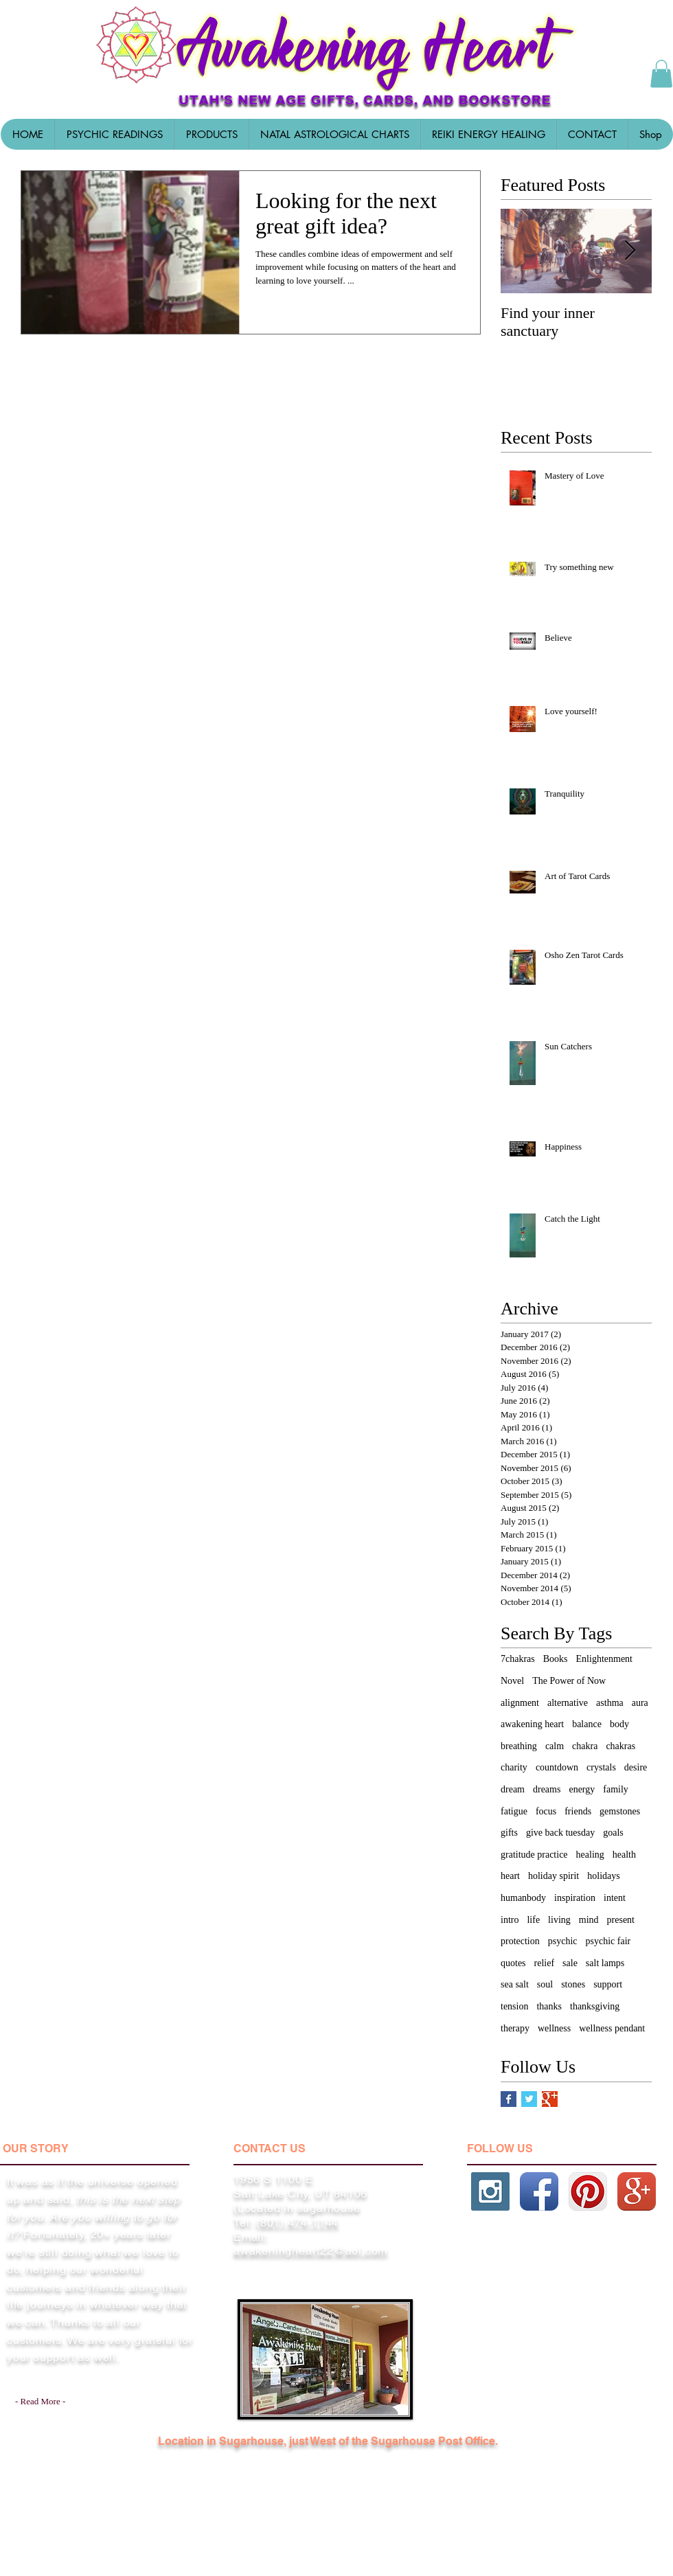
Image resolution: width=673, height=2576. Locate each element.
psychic (563, 1941)
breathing (519, 1746)
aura (640, 1703)
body (619, 1724)
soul (545, 1984)
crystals (601, 1767)
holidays (603, 1876)
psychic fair (608, 1941)
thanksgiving (594, 2006)
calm (554, 1746)
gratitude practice (534, 1854)
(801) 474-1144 (297, 2222)
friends (577, 1811)
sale (570, 1963)
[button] (211, 134)
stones (573, 1984)
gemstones (620, 1811)
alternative (567, 1703)
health (624, 1854)
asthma (610, 1703)
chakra (584, 1746)
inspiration (574, 1898)
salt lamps (605, 1963)
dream (513, 1789)
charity (514, 1767)
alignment (520, 1703)
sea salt (515, 1984)
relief (544, 1963)
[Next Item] (630, 251)
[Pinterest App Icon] (588, 2191)
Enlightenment (604, 1659)
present (621, 1920)
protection (520, 1941)
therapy (515, 2028)
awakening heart (532, 1724)
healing (590, 1854)
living (559, 1920)
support (607, 1984)
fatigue (514, 1811)
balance (587, 1724)
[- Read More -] (42, 2402)
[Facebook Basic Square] (508, 2099)
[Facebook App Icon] (539, 2191)
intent (615, 1898)
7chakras (518, 1659)
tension (514, 2006)
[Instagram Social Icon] (490, 2191)
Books (555, 1659)
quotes (513, 1963)
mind (589, 1920)
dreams (546, 1789)
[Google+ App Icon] (636, 2191)
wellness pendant (612, 2028)
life (533, 1920)
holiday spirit (553, 1876)
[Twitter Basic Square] (529, 2099)
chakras (620, 1746)
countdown (557, 1767)
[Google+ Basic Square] (550, 2099)
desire (635, 1767)
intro (509, 1920)
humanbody (523, 1898)
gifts (509, 1832)
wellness (554, 2028)
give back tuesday (560, 1832)
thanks (549, 2006)
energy (582, 1789)
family (615, 1789)
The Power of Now (569, 1681)
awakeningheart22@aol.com (310, 2250)
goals (613, 1832)
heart (510, 1876)
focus (546, 1811)
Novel (512, 1681)
